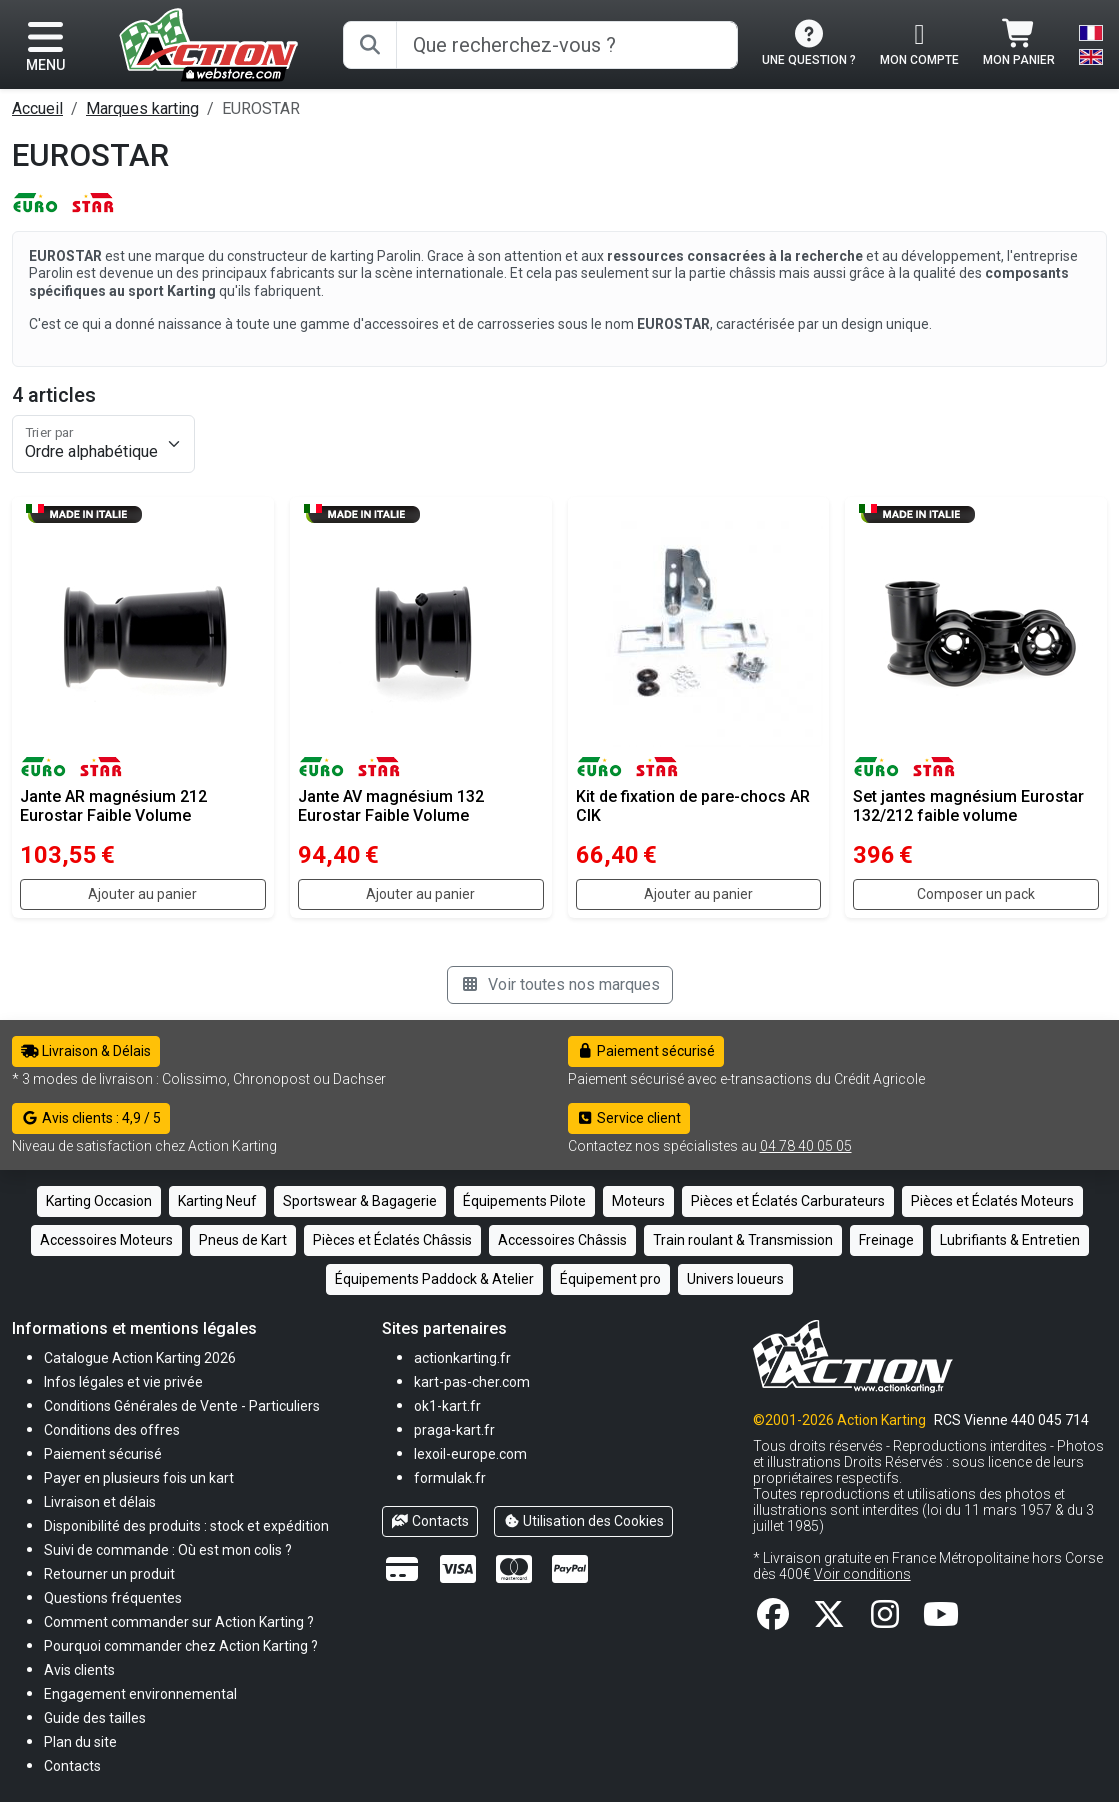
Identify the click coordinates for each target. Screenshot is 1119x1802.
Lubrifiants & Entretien (1010, 1240)
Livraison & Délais (86, 1051)
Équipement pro (610, 1279)
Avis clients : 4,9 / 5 (91, 1118)
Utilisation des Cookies (584, 1521)
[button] (95, 1717)
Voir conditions (862, 1574)
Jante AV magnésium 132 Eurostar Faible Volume (391, 806)
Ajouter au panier (142, 894)
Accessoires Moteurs (106, 1240)
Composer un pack (976, 894)
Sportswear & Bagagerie (360, 1201)
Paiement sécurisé (646, 1051)
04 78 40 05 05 (806, 1146)
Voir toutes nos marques (560, 984)
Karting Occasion (99, 1201)
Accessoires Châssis (562, 1240)
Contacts (430, 1521)
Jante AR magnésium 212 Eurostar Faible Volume (113, 806)
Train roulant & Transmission (743, 1240)
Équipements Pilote (524, 1201)
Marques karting (142, 108)
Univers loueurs (735, 1279)
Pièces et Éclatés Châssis (392, 1240)
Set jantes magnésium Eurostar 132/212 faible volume (968, 806)
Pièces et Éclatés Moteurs (992, 1201)
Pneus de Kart (243, 1240)
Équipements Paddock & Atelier (434, 1279)
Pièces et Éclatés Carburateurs (788, 1201)
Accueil (37, 108)
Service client (629, 1118)
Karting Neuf (217, 1201)
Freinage (886, 1240)
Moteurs (638, 1201)
